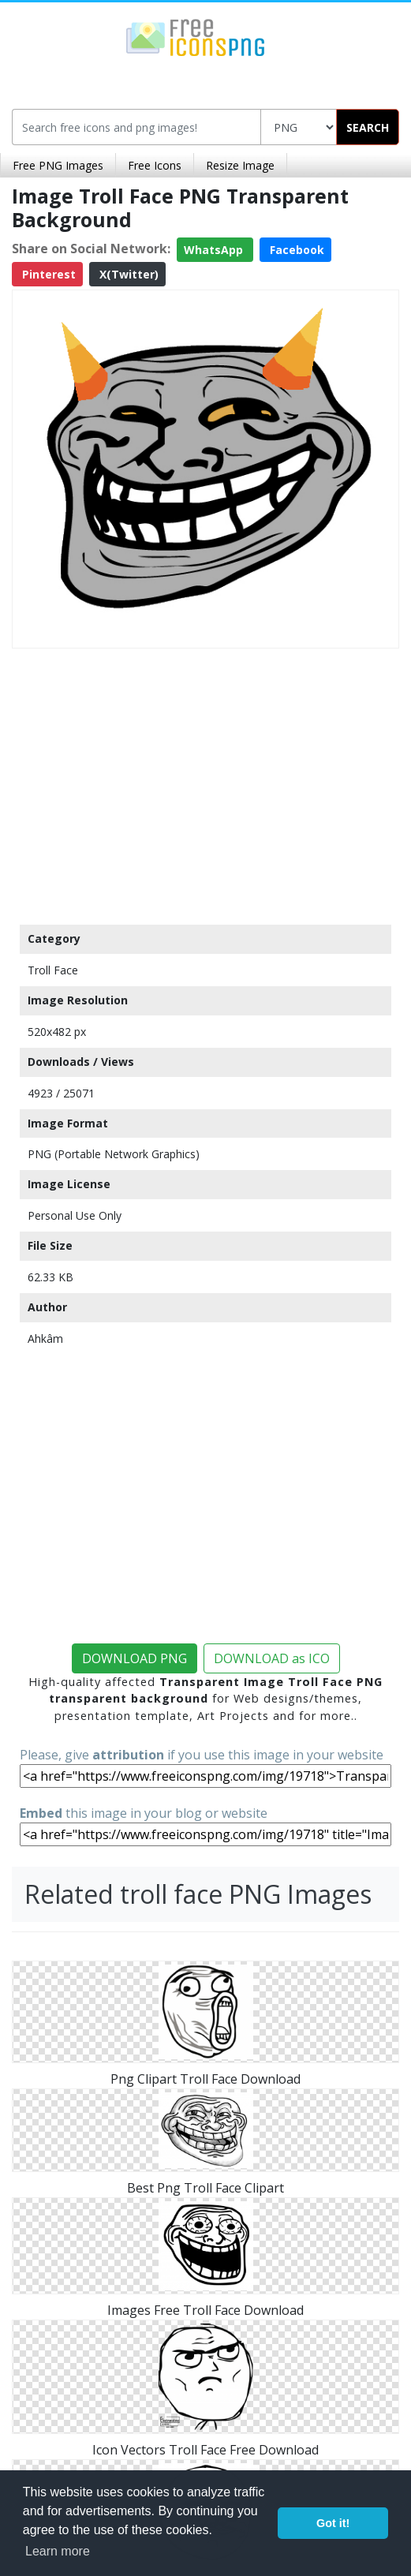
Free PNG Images (58, 165)
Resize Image (240, 165)
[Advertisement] (205, 782)
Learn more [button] (57, 2551)
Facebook (295, 249)
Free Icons (154, 165)
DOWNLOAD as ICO (272, 1658)
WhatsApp (215, 249)
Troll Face (53, 970)
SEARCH (367, 127)
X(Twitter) (127, 274)
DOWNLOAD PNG (134, 1658)
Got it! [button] (332, 2523)
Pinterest (47, 274)
